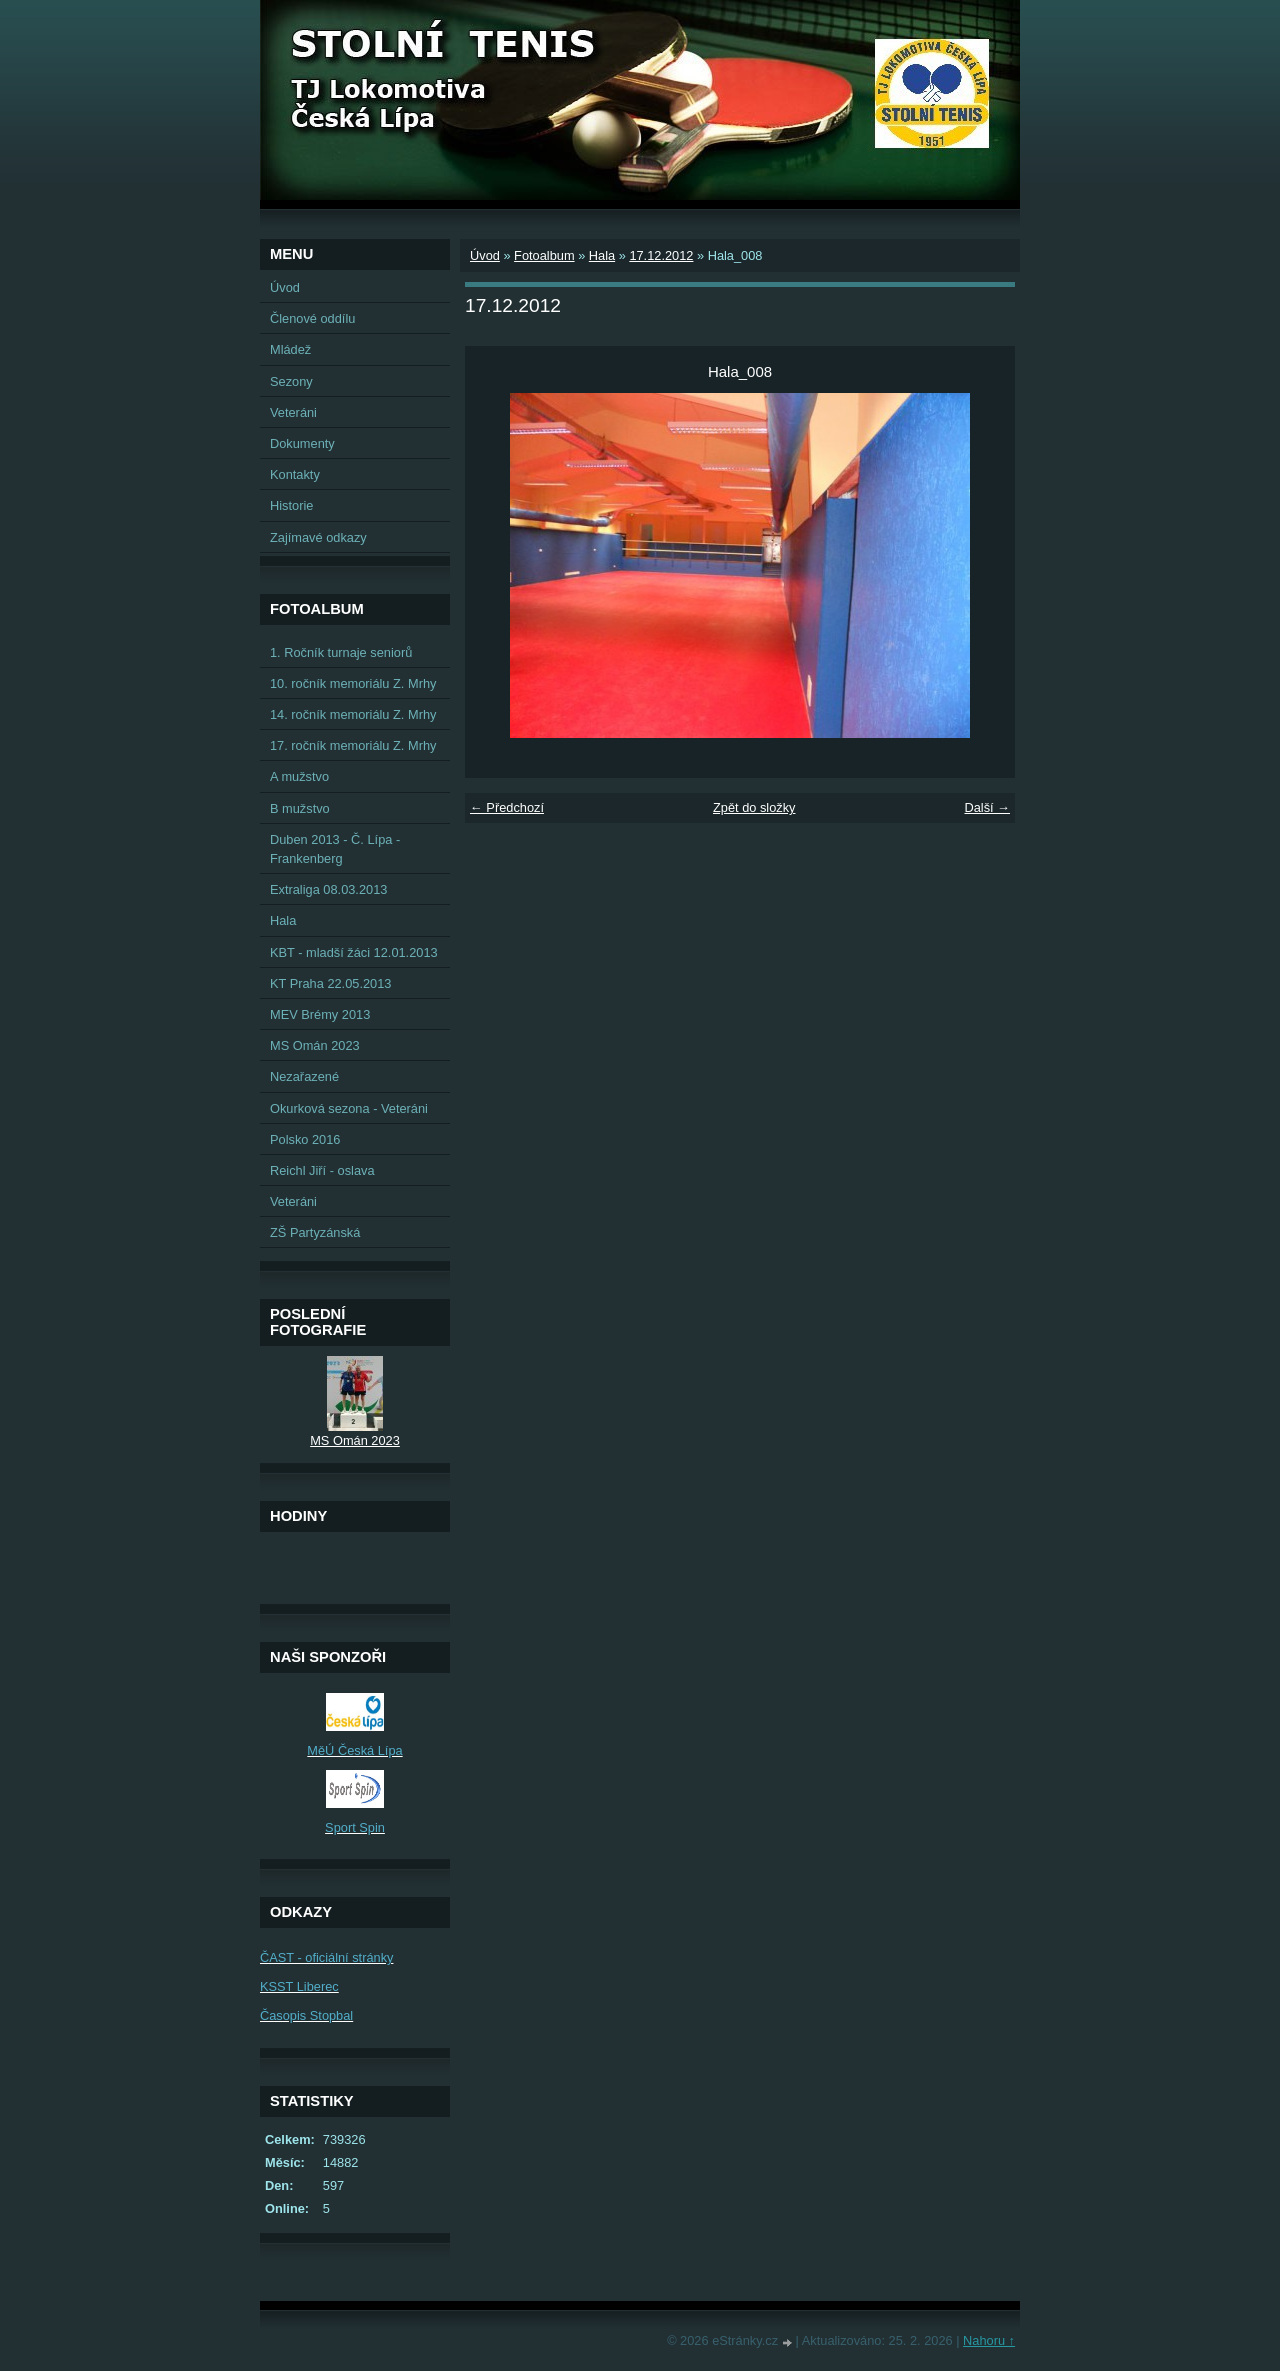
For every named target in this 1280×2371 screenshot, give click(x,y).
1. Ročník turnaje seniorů (341, 652)
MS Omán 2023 (315, 1045)
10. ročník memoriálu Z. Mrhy (353, 683)
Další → (987, 807)
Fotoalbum (544, 255)
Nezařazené (304, 1076)
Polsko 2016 (305, 1139)
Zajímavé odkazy (318, 537)
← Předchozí (507, 807)
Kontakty (295, 474)
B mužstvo (300, 808)
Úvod (485, 255)
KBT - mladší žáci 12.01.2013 (354, 952)
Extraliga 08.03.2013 (328, 889)
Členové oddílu (312, 318)
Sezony (291, 381)
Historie (291, 505)
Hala (602, 255)
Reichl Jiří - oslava (322, 1170)
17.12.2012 (661, 255)
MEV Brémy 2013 (320, 1014)
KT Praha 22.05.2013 (330, 983)
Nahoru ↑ (989, 2340)
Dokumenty (302, 443)
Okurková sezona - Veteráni (349, 1108)
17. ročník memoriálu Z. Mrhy (353, 745)
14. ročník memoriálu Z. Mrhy (353, 714)
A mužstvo (299, 776)
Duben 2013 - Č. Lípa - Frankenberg (335, 849)
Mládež (290, 349)
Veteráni (293, 412)
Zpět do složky (754, 807)
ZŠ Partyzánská (315, 1232)
